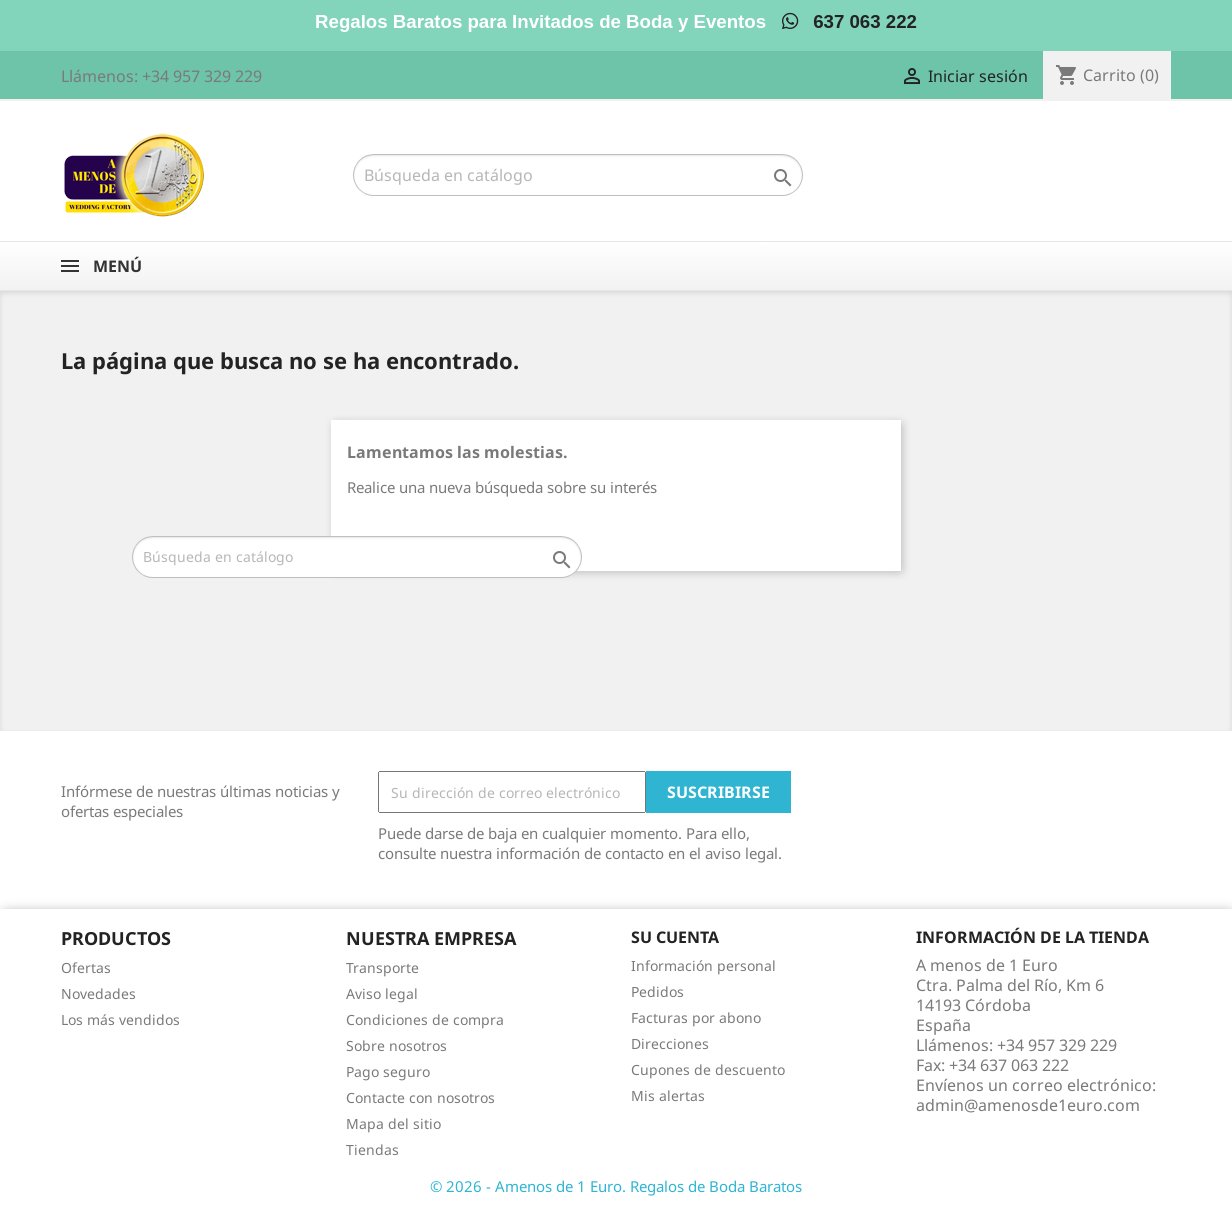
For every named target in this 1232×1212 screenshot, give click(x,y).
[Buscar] (578, 175)
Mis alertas (668, 1095)
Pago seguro (388, 1071)
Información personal (703, 965)
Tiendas (372, 1149)
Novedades (98, 993)
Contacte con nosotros (420, 1097)
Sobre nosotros (396, 1045)
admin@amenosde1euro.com (1028, 1105)
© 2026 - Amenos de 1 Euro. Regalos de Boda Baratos (616, 1186)
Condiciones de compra (425, 1019)
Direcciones (670, 1043)
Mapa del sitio (393, 1123)
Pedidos (657, 991)
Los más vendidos (120, 1019)
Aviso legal (382, 993)
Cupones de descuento (708, 1069)
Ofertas (86, 967)
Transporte (382, 967)
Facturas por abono (696, 1017)
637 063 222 (849, 21)
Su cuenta (675, 937)
